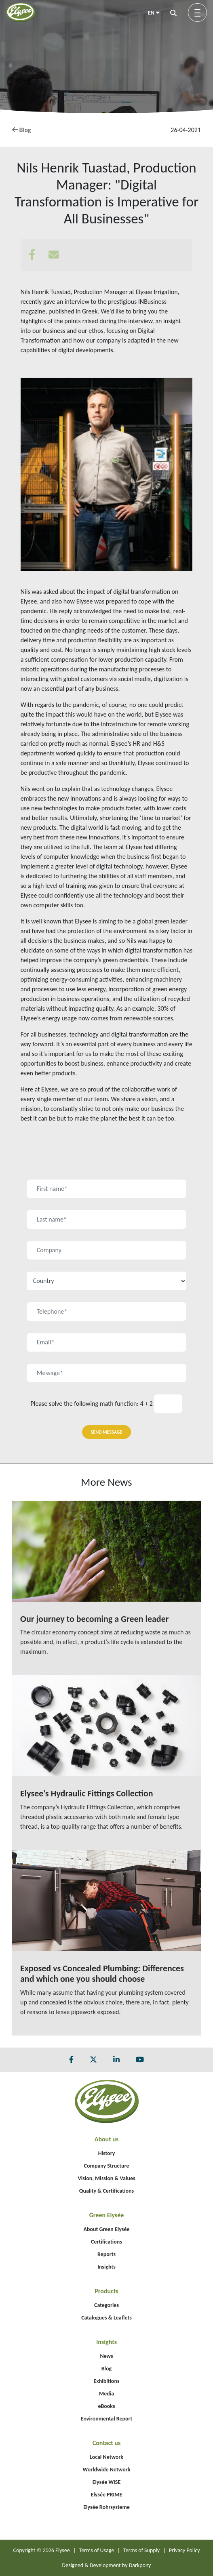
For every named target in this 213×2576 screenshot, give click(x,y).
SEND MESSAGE (106, 1432)
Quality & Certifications (106, 2190)
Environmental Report (107, 2418)
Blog (21, 130)
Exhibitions (107, 2381)
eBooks (106, 2406)
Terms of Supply (141, 2550)
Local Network (106, 2457)
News (106, 2356)
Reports (106, 2254)
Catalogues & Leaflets (106, 2317)
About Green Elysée (106, 2229)
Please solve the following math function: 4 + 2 (92, 1403)
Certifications (106, 2241)
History (106, 2153)
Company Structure (106, 2165)
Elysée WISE (107, 2482)
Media (106, 2393)
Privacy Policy (184, 2550)
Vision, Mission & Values (106, 2178)
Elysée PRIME (106, 2494)
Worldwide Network (107, 2469)
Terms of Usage (96, 2550)
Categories (106, 2305)
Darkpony (140, 2565)
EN (154, 12)
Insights (106, 2266)
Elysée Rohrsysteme (106, 2507)
